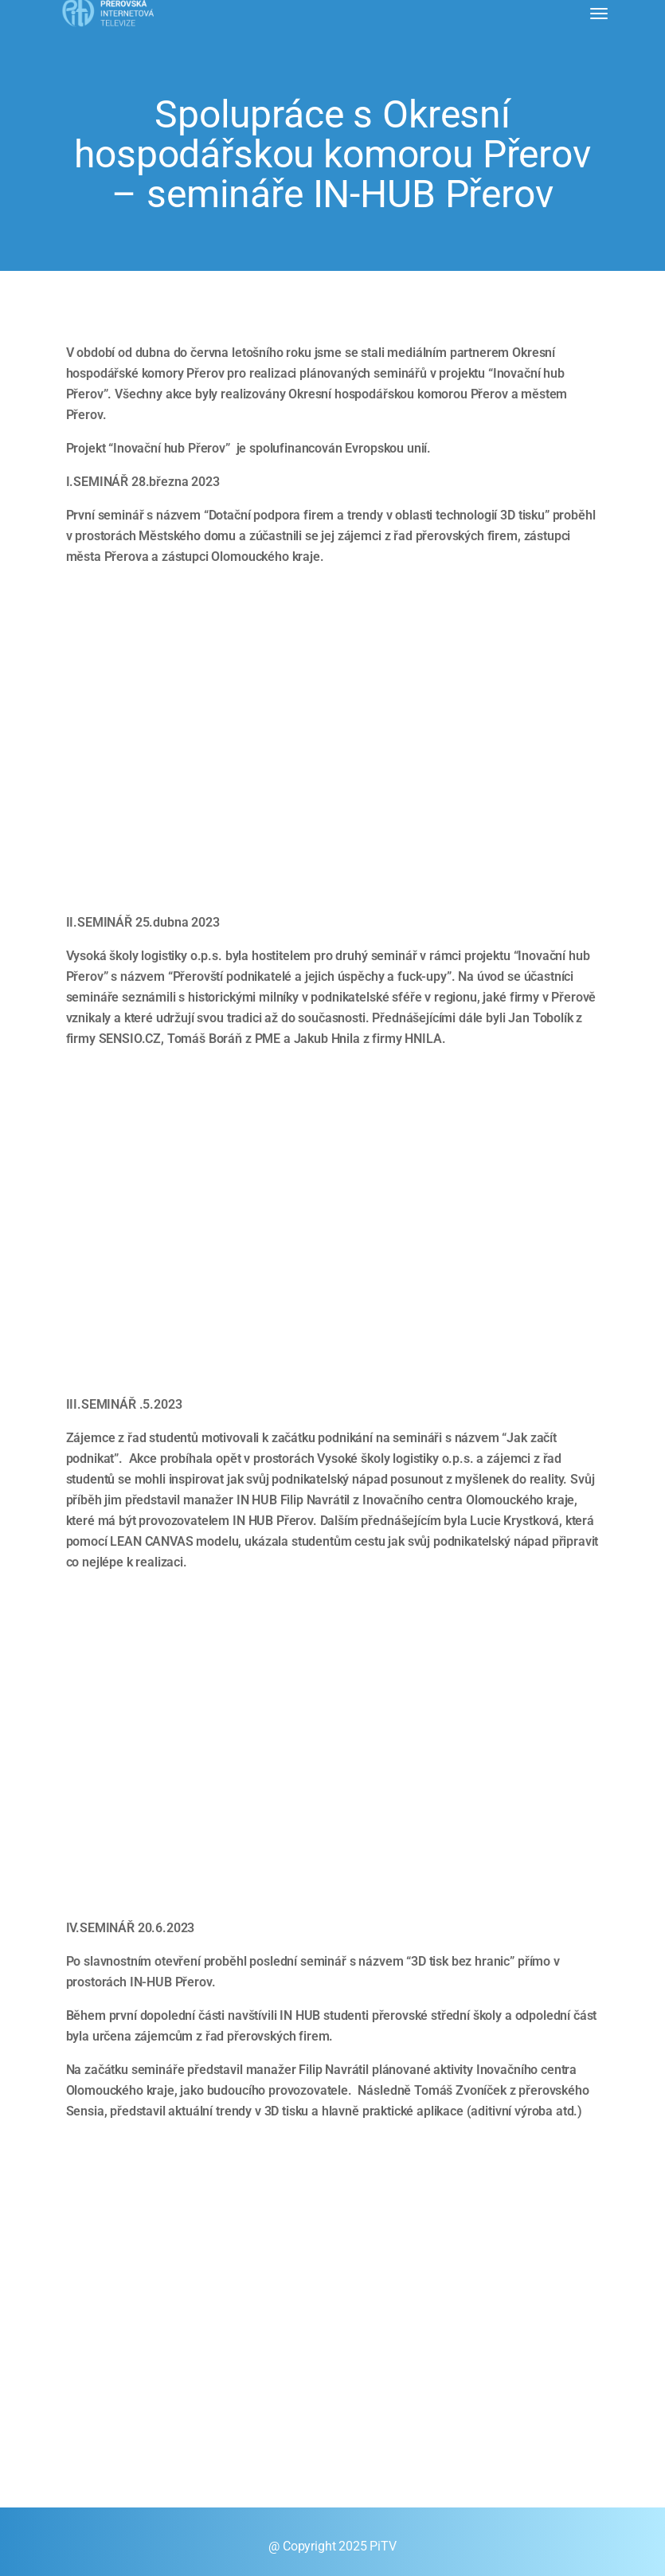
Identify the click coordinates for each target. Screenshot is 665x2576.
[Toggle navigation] (599, 13)
